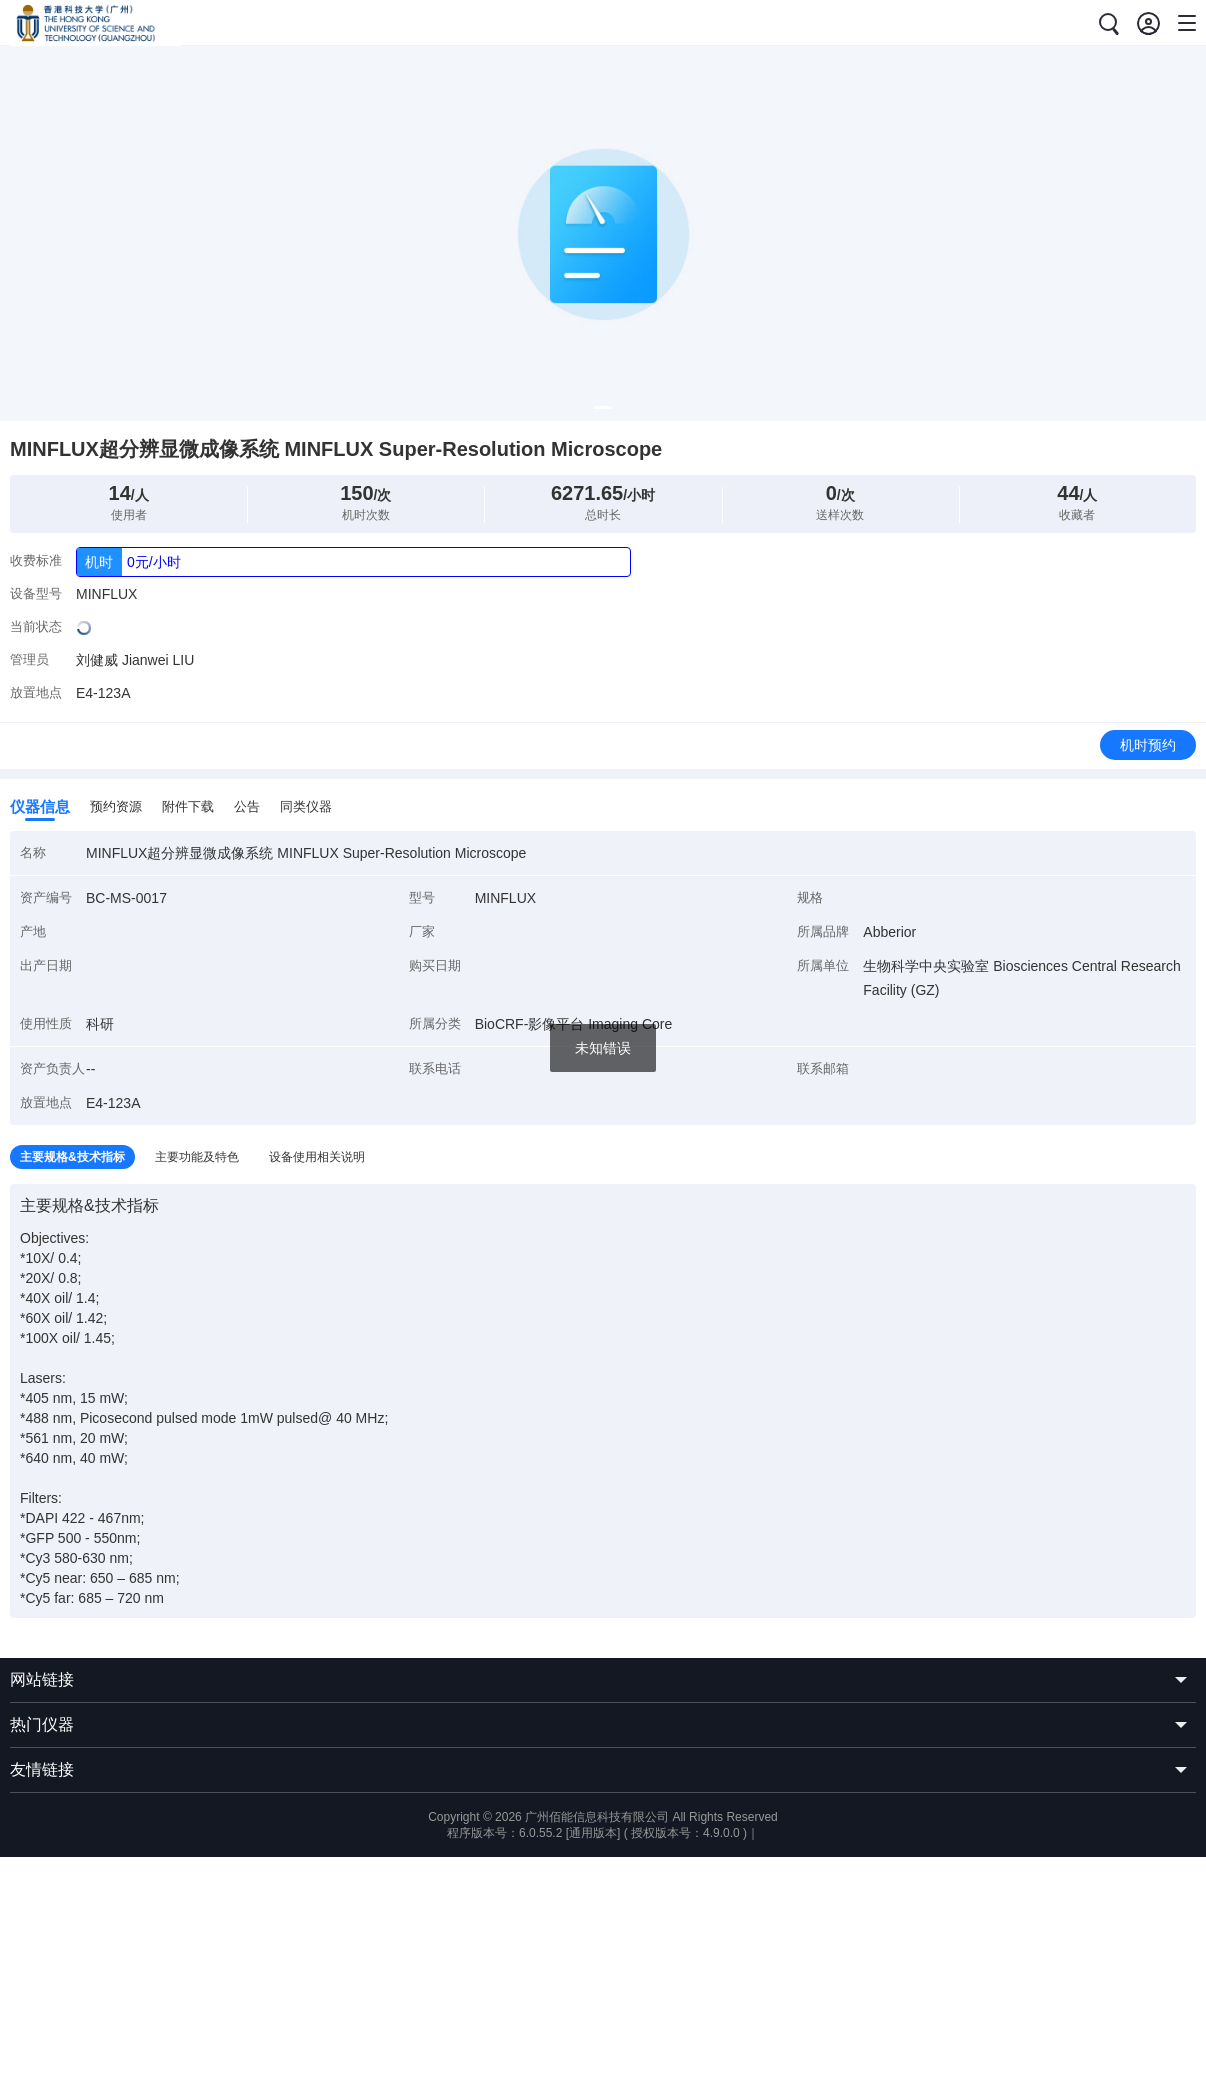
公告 (247, 806)
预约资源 (116, 806)
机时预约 (1148, 745)
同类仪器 (306, 806)
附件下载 (188, 806)
